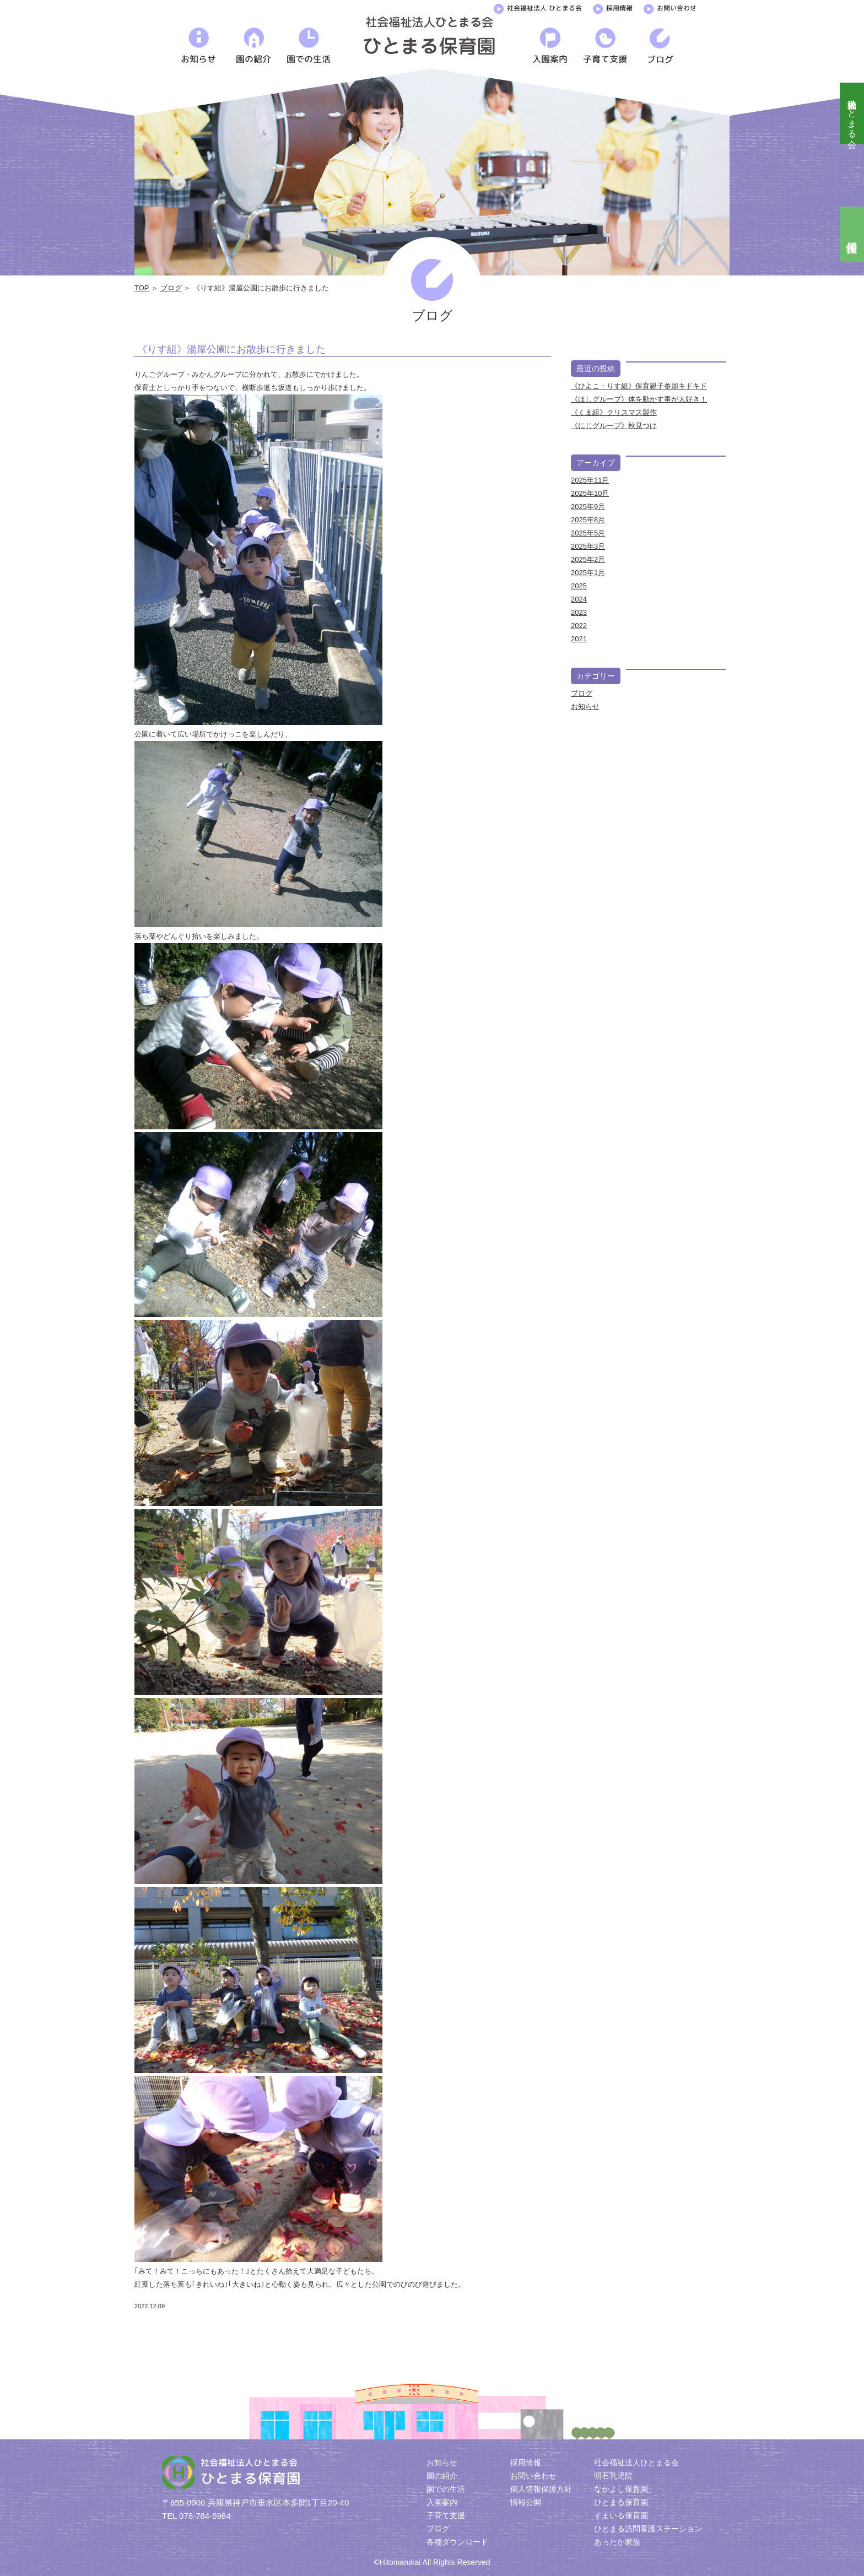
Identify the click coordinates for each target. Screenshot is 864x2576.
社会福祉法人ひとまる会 (852, 113)
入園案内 (441, 2502)
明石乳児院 (613, 2475)
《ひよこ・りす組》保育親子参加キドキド (639, 386)
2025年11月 (590, 480)
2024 (579, 599)
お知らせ (585, 706)
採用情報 (613, 7)
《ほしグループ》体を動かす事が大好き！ (639, 399)
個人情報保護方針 (541, 2489)
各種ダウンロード (457, 2541)
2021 (579, 639)
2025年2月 (588, 559)
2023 (579, 612)
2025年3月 (588, 546)
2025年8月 (588, 520)
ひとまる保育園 (621, 2502)
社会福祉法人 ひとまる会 (538, 7)
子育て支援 (445, 2515)
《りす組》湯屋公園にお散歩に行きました (231, 349)
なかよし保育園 (621, 2489)
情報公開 (525, 2502)
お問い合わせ (670, 7)
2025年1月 (588, 573)
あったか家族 (617, 2541)
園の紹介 (441, 2475)
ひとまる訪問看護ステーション (648, 2528)
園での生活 (445, 2489)
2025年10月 (590, 493)
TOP (141, 288)
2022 (579, 625)
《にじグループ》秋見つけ (614, 425)
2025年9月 (588, 506)
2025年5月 (588, 533)
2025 (579, 586)
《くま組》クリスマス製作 (614, 412)
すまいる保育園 (621, 2515)
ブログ (171, 288)
